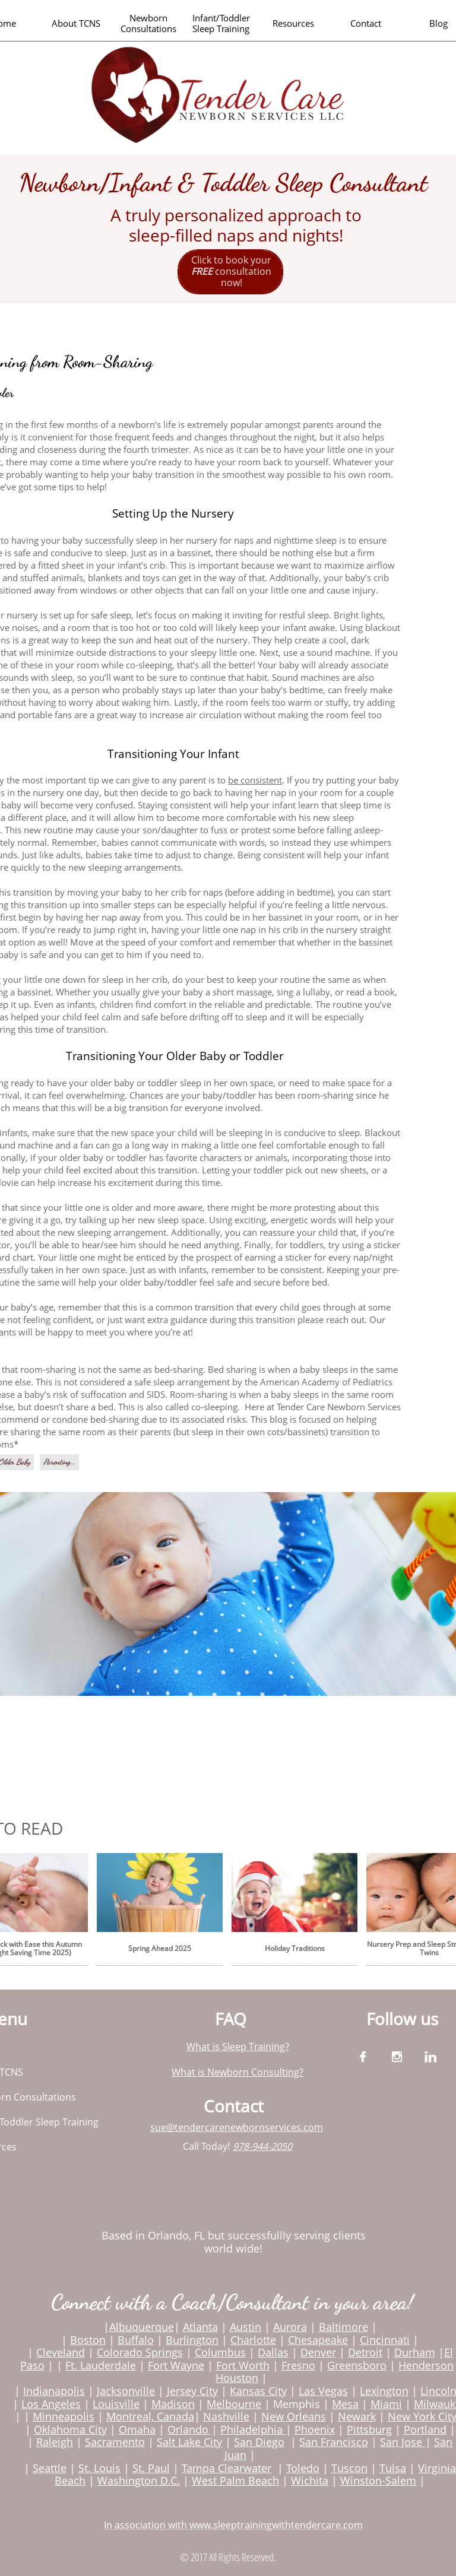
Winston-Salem (378, 2480)
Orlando (189, 2429)
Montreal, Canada (150, 2416)
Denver (318, 2352)
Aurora (290, 2327)
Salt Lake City (189, 2442)
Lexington (384, 2391)
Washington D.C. (138, 2480)
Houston (237, 2378)
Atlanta (200, 2327)
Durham (414, 2352)
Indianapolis (54, 2391)
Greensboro (357, 2365)
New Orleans (293, 2416)
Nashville (226, 2416)
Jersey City (192, 2391)
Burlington (192, 2340)
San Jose (401, 2442)
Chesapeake (318, 2340)
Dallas (273, 2352)
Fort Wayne (176, 2365)
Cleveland (60, 2352)
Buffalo (136, 2340)
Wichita (309, 2480)
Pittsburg (369, 2429)
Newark (357, 2416)
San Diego (259, 2442)
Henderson (426, 2365)
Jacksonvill (123, 2391)
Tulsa (392, 2468)
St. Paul (151, 2468)
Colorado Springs (140, 2352)
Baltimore (343, 2327)
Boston (88, 2340)
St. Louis (99, 2468)
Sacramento (115, 2442)
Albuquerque (141, 2327)
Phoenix (314, 2429)
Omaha (137, 2429)
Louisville (116, 2404)
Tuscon (349, 2468)
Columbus (220, 2352)
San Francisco (333, 2442)
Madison (173, 2404)
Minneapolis (63, 2416)
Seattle (49, 2468)
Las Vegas (323, 2391)
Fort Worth (243, 2365)
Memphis (296, 2404)
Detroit (365, 2352)
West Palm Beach (235, 2480)
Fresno (298, 2365)
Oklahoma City (70, 2429)
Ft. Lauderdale (100, 2365)
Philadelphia (253, 2429)
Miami (386, 2404)
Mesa (345, 2404)
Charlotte (253, 2340)
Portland (425, 2429)
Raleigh (54, 2442)
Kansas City (258, 2391)
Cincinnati (385, 2340)
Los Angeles (51, 2404)
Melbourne (234, 2404)
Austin (245, 2327)
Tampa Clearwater (226, 2468)
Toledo (302, 2468)
